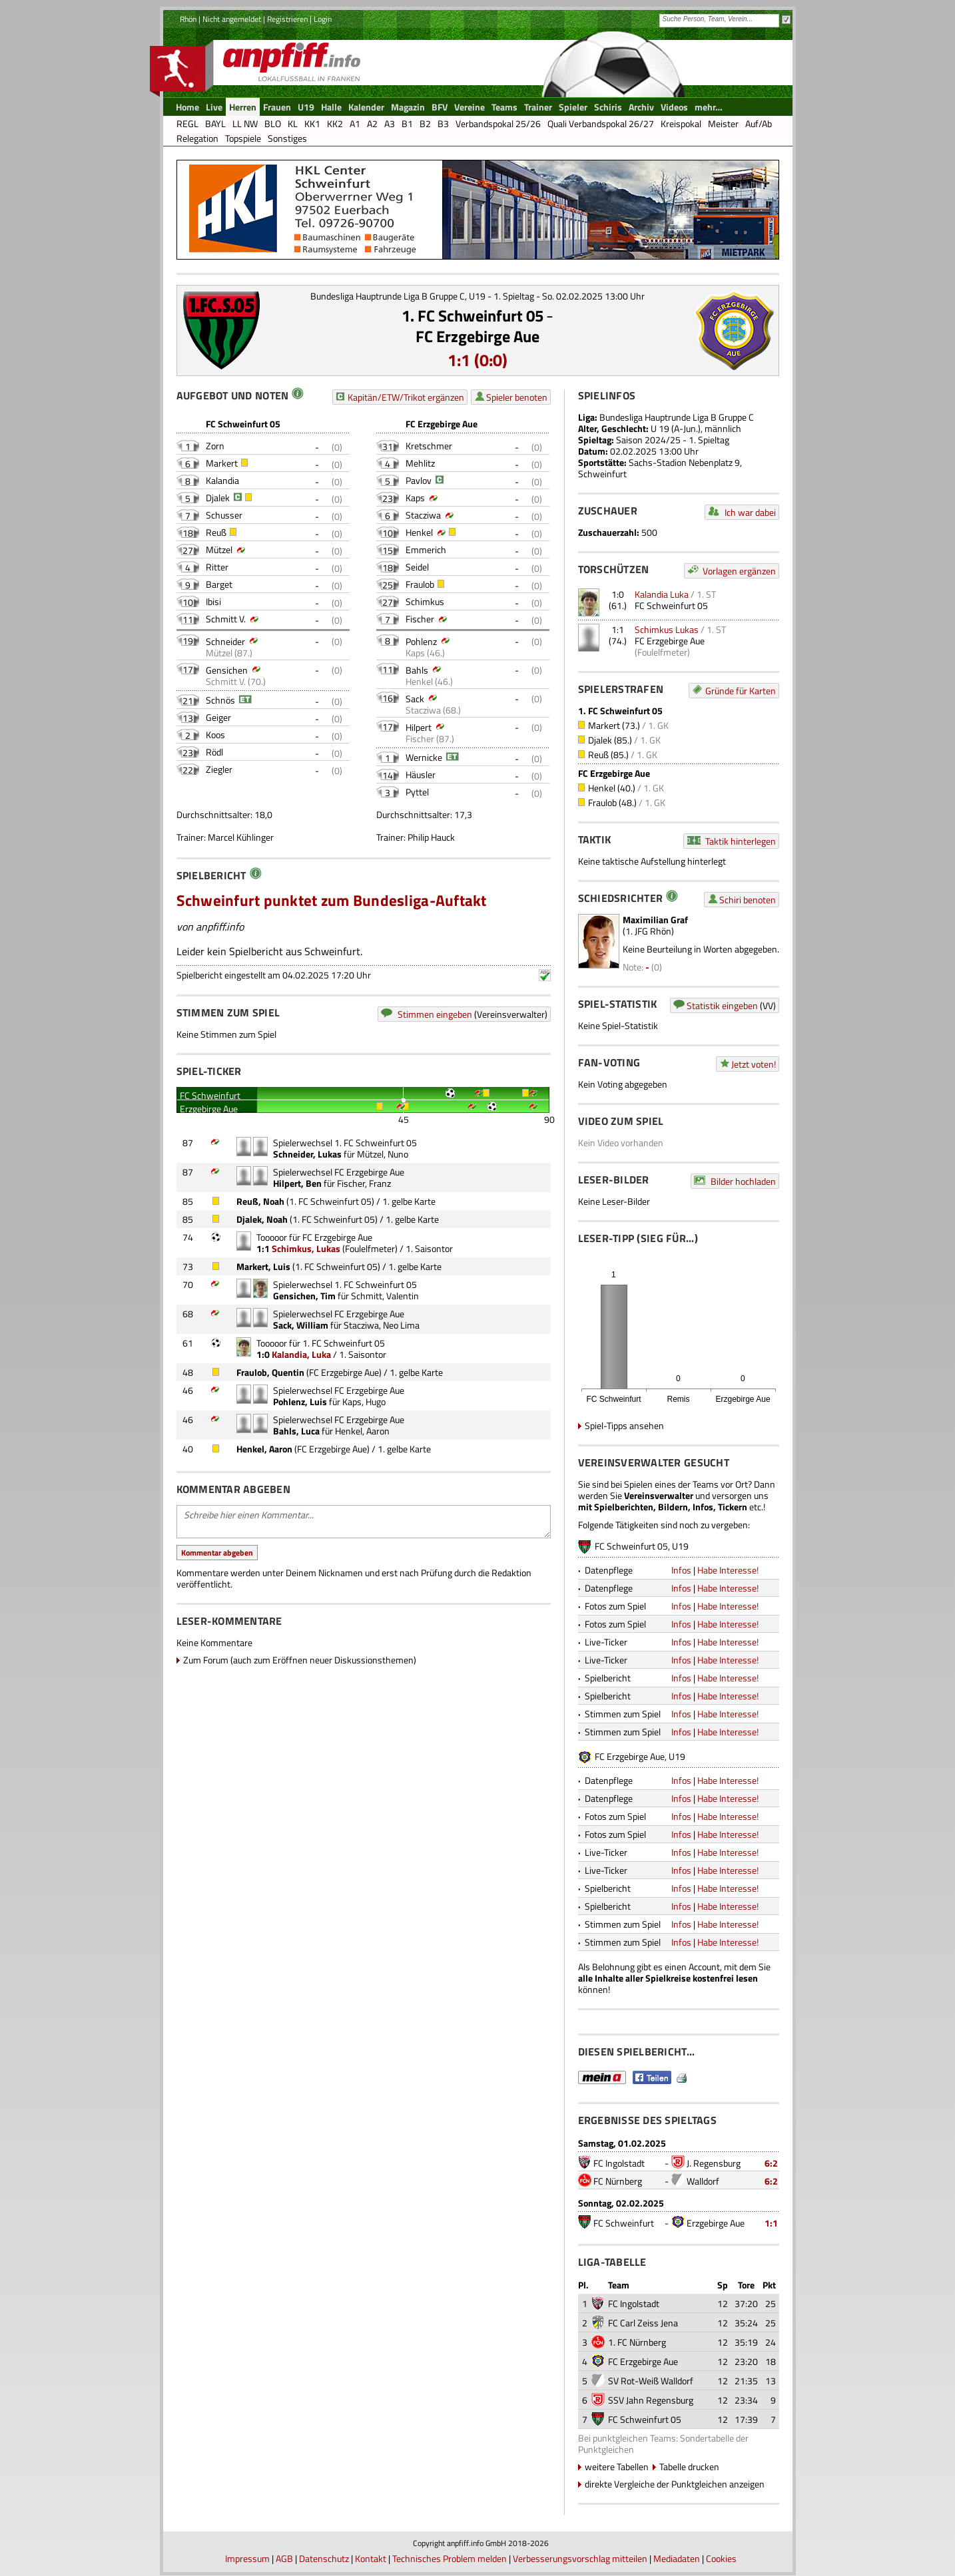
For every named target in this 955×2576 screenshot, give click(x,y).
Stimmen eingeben (435, 1014)
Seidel (417, 567)
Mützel (219, 549)
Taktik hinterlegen (740, 841)
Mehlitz (420, 463)
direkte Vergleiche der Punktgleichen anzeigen (675, 2484)
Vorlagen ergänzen (739, 571)
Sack (415, 699)
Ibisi (213, 601)
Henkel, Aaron (362, 1431)
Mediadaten (676, 2558)
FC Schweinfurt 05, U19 (642, 1546)
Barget (219, 584)
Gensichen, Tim (304, 1296)
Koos (215, 735)
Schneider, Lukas (307, 1154)
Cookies (721, 2558)
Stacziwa (423, 515)
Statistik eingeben (722, 1005)
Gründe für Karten (740, 691)
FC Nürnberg (617, 2181)
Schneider (225, 641)
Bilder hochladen (743, 1181)
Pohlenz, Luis (300, 1401)
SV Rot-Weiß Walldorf (650, 2381)
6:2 (771, 2163)
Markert (222, 463)
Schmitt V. (226, 619)
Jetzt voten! (753, 1064)
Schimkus (425, 601)
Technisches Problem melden (449, 2558)
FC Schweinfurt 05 (671, 605)
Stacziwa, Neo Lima (382, 1325)
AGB (284, 2558)
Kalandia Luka (662, 594)
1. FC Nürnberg (637, 2342)
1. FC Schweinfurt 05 (472, 315)
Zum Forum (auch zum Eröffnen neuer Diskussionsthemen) (299, 1660)
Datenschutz (324, 2558)
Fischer (420, 619)
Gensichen (227, 670)
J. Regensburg (714, 2163)
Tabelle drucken (689, 2466)
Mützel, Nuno (382, 1154)
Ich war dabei (750, 512)
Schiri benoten (747, 900)
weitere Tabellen (617, 2466)
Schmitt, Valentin (385, 1296)
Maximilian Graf (655, 920)
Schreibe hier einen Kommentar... (363, 1521)
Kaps (415, 498)
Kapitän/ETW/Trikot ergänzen (406, 397)
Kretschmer (429, 446)
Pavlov (419, 480)
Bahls (417, 670)
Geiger (218, 717)
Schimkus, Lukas (306, 1248)
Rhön (188, 19)
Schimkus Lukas (667, 629)
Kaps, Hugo (364, 1401)
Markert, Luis (263, 1266)
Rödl (214, 752)
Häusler (421, 774)
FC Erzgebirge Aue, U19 (640, 1756)
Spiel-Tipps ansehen (624, 1425)
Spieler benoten (516, 397)
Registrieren (287, 19)
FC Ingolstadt (619, 2163)
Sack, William (300, 1325)
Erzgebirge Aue (716, 2223)
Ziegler (219, 769)
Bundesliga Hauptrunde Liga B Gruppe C (676, 417)
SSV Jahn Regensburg (650, 2400)
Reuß (216, 532)
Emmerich (426, 549)
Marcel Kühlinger (241, 837)
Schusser (224, 515)
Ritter (217, 567)
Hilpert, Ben (297, 1183)
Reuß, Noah (260, 1201)
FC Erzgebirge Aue (477, 336)
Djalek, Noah (262, 1219)
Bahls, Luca (296, 1431)
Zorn (215, 446)
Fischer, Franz (364, 1183)
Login (323, 19)
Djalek (218, 498)
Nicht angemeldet (231, 19)
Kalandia (222, 480)
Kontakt (370, 2558)
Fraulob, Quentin (270, 1372)
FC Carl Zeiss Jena (643, 2323)
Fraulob (420, 584)
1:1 (771, 2223)
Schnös (220, 700)
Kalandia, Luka (301, 1354)
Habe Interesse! (728, 1570)
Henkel (419, 532)
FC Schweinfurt (623, 2223)
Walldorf (703, 2181)
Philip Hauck (431, 837)
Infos (681, 1570)
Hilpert (419, 727)
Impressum (247, 2558)
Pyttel (417, 792)
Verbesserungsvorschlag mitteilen (580, 2558)
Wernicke (424, 757)
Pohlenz (421, 641)
